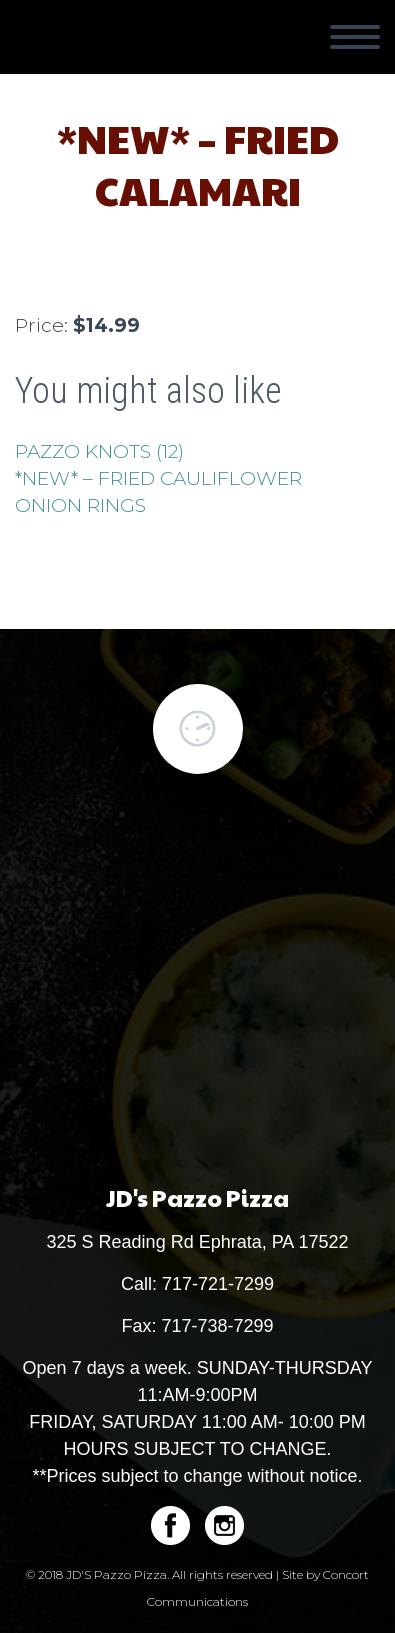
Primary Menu (355, 37)
